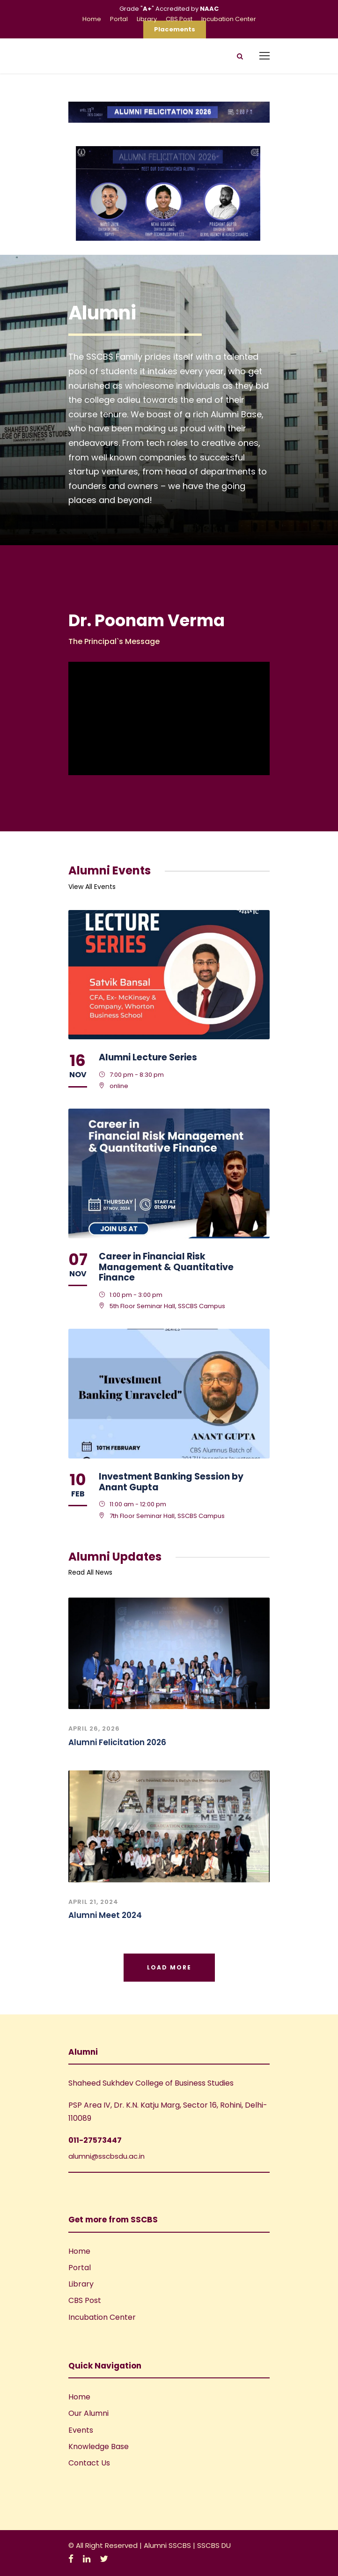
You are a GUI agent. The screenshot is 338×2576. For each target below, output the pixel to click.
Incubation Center (228, 19)
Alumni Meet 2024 (105, 1915)
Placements (174, 29)
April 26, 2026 (94, 1728)
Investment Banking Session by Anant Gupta (171, 1482)
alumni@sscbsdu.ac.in (106, 2156)
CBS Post (179, 19)
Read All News (90, 1572)
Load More (169, 1967)
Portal (119, 19)
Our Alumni (88, 2413)
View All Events (92, 886)
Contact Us (89, 2463)
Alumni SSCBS (168, 2545)
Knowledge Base (98, 2446)
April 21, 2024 (93, 1901)
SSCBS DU (214, 2545)
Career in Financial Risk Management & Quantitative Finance (166, 1267)
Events (80, 2430)
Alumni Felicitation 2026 (117, 1742)
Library (147, 19)
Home (91, 19)
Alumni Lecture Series (148, 1057)
